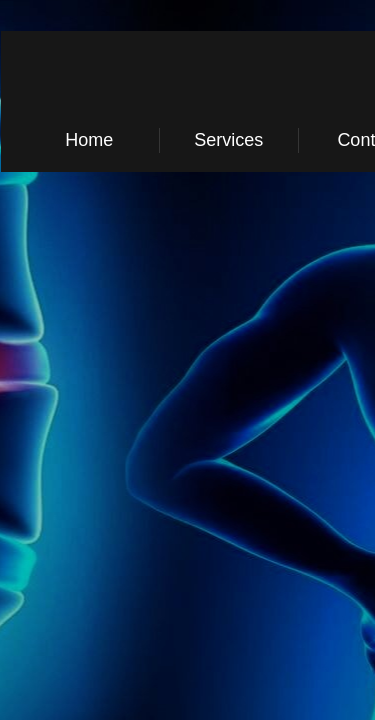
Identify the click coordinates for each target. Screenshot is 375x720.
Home (89, 140)
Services (228, 140)
